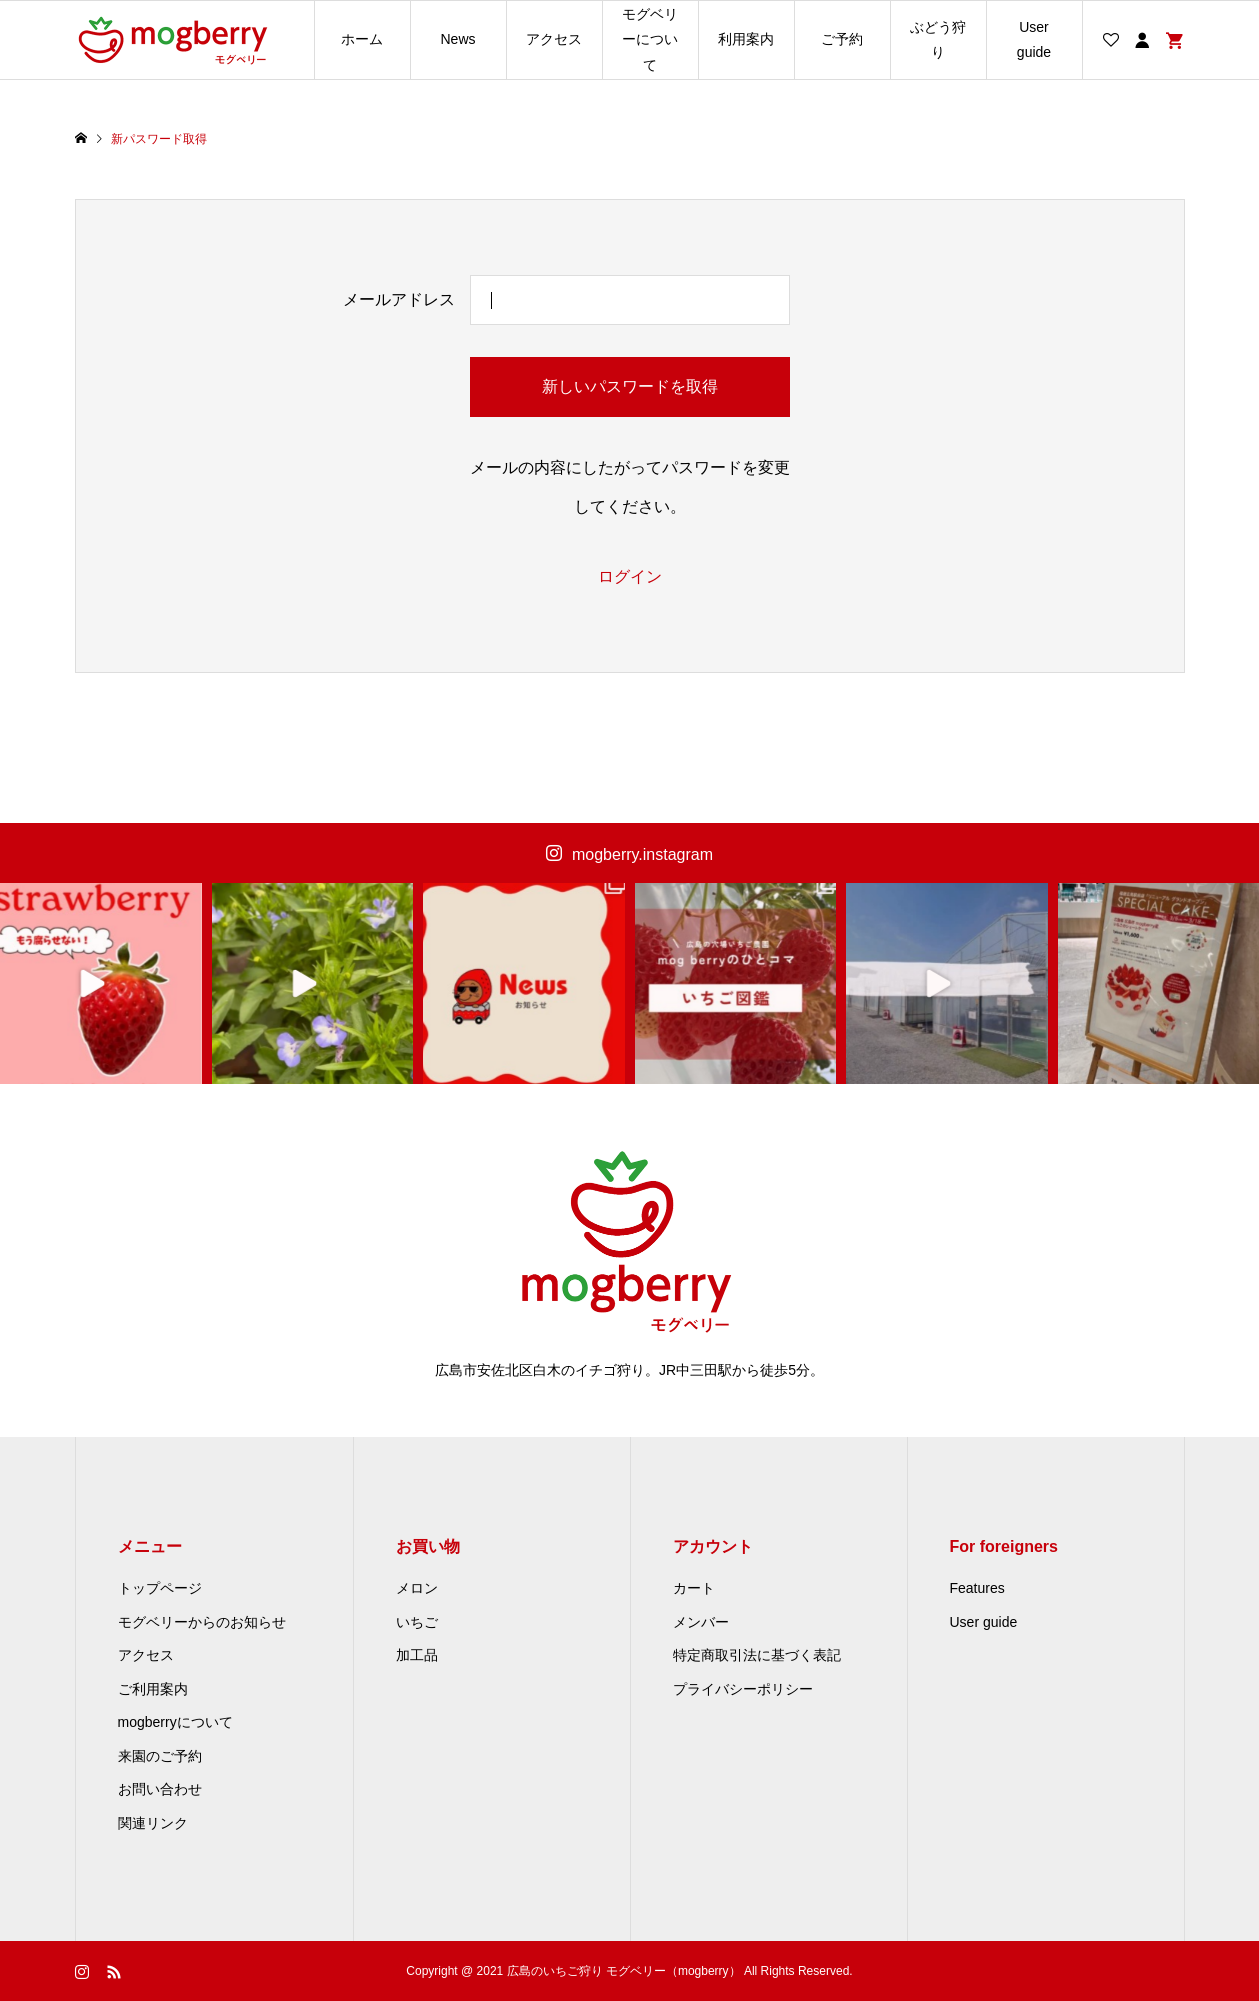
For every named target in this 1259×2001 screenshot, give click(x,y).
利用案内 (746, 39)
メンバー (701, 1622)
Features (977, 1588)
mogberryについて (175, 1722)
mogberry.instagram (642, 854)
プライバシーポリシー (743, 1689)
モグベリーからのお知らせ (202, 1622)
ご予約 (842, 39)
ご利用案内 (153, 1689)
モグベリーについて (650, 39)
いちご (417, 1622)
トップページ (160, 1588)
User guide (1034, 39)
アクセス (554, 39)
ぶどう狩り (938, 39)
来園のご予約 (160, 1756)
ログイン (630, 576)
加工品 (417, 1655)
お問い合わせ (160, 1789)
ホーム (362, 39)
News (457, 39)
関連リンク (153, 1823)
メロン (417, 1588)
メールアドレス (399, 299)
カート (694, 1588)
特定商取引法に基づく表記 (757, 1655)
